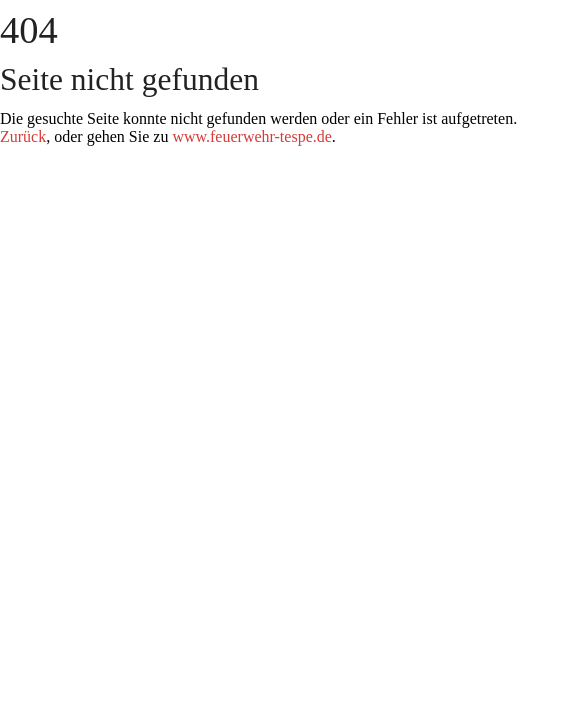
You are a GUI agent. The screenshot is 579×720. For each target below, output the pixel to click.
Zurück (23, 136)
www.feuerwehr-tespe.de (251, 136)
